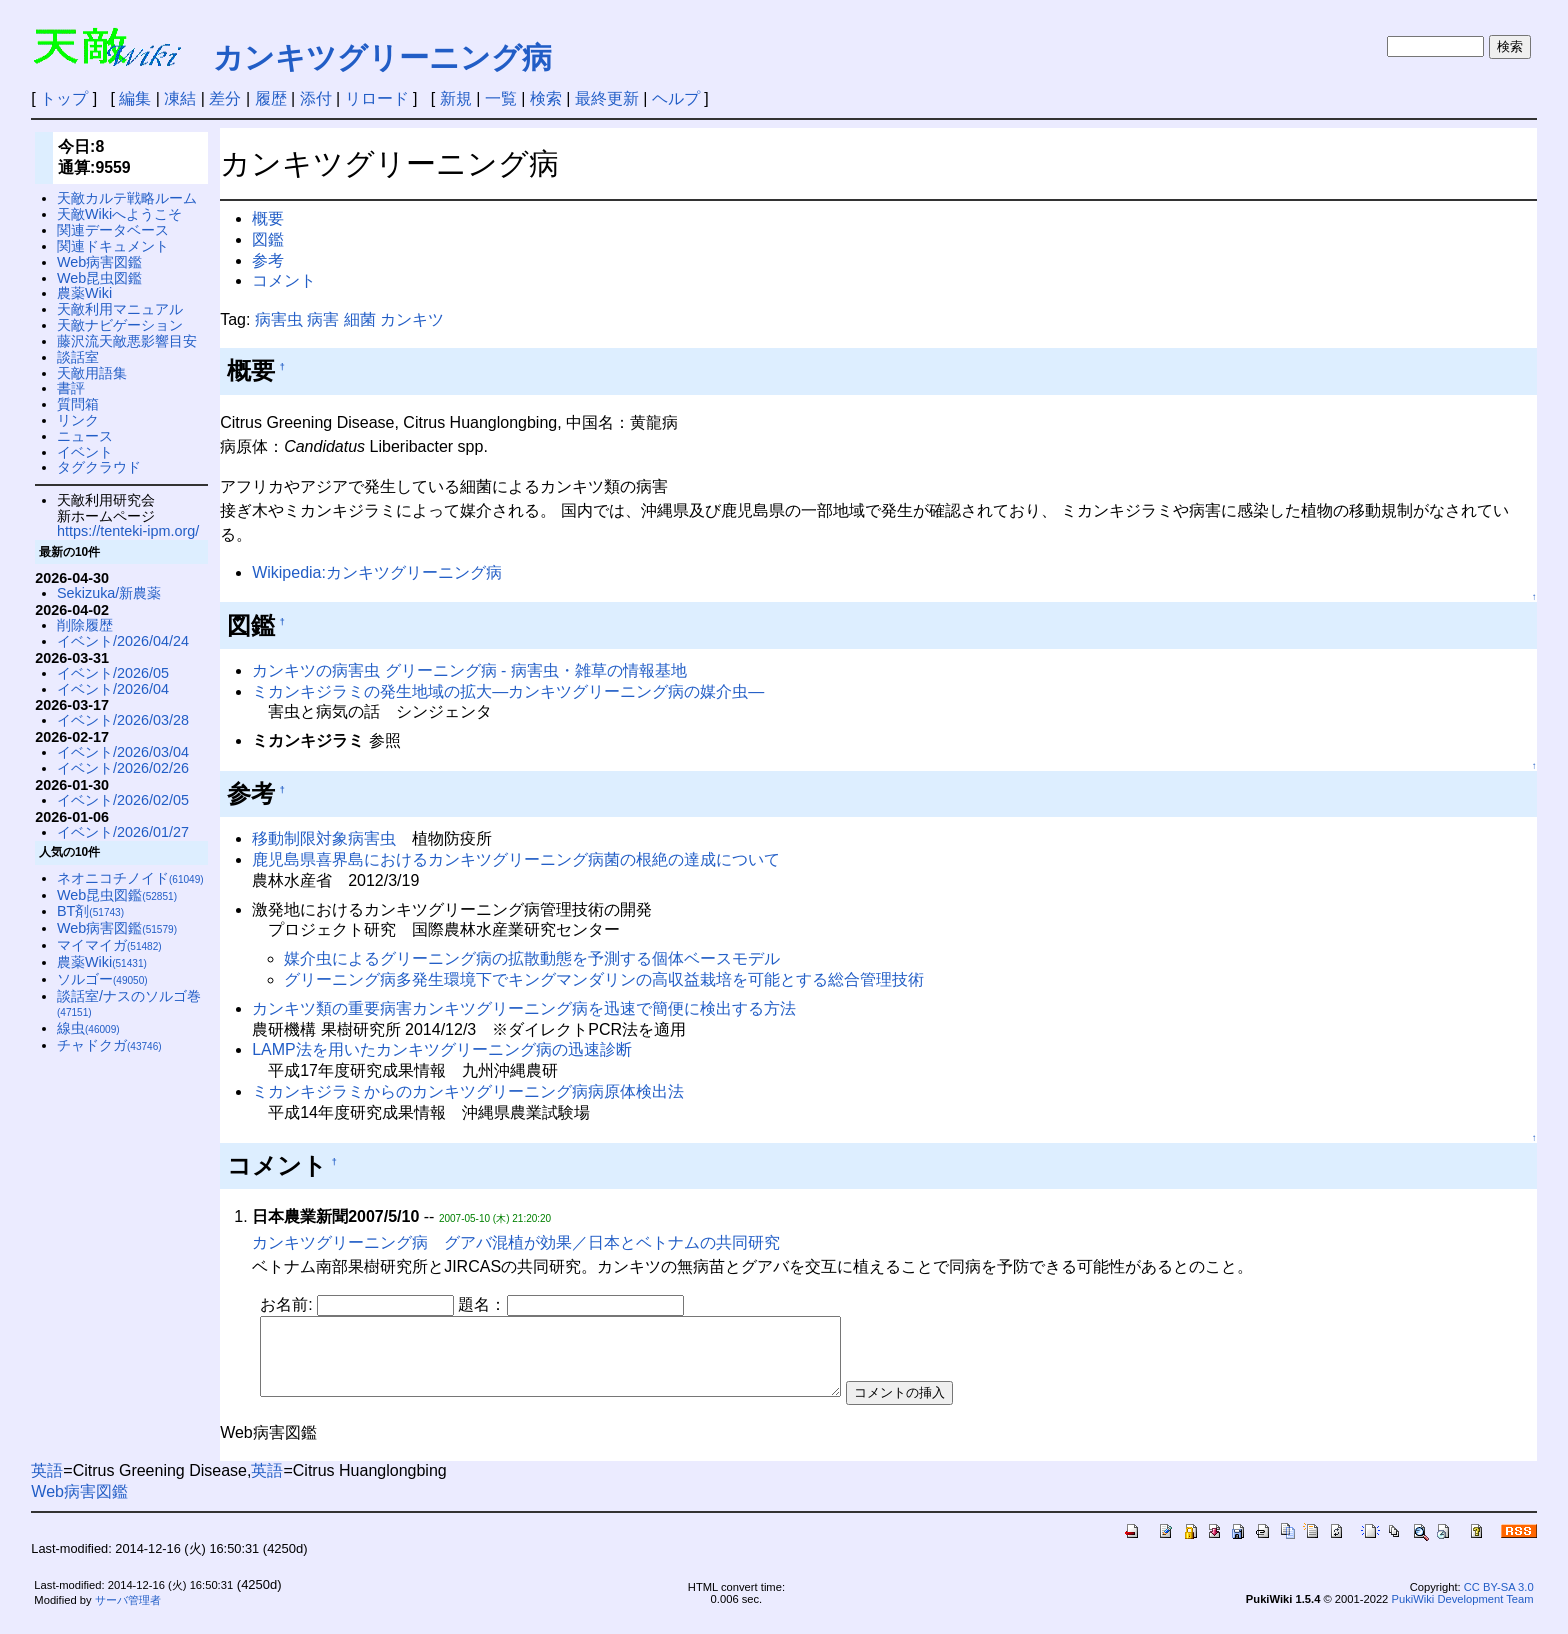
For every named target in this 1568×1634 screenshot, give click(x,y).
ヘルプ (676, 98)
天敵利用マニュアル (120, 309)
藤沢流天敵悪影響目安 (127, 341)
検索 (546, 98)
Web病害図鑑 (99, 262)
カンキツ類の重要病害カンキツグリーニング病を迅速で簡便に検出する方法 (524, 1008)
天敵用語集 (92, 373)
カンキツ (412, 319)
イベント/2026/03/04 (123, 752)
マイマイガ (109, 945)
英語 (47, 1485)
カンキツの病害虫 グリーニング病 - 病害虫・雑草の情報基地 (469, 670)
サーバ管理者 (128, 1615)
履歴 (271, 98)
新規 (456, 98)
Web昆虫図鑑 (99, 278)
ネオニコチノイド (130, 878)
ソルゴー (102, 979)
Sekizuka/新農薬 (109, 593)
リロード (377, 98)
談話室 (78, 357)
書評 (71, 388)
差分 (225, 98)
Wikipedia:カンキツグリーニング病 (377, 572)
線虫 (88, 1028)
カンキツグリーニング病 (382, 57)
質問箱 (78, 404)
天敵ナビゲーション (120, 325)
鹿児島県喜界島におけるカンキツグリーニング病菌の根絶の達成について (516, 859)
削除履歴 (85, 625)
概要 (268, 218)
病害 (323, 319)
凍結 (180, 98)
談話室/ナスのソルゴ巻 (129, 1003)
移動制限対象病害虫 (324, 838)
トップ (64, 98)
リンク (78, 420)
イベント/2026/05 (113, 673)
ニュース (85, 436)
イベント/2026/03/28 (123, 720)
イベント (85, 452)
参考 (268, 260)
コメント (284, 280)
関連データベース (113, 230)
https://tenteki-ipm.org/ (128, 531)
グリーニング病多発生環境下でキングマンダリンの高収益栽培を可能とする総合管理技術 (604, 979)
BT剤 (90, 911)
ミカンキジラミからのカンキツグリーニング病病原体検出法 (468, 1091)
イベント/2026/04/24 (123, 641)
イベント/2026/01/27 (123, 832)
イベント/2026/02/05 (123, 800)
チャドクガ (109, 1045)
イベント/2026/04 (113, 689)
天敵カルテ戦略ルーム (127, 198)
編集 (135, 98)
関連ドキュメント (113, 246)
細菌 (360, 319)
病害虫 (279, 319)
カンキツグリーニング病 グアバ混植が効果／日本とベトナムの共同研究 (516, 1242)
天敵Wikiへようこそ (119, 214)
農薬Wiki (84, 293)
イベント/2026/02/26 (123, 768)
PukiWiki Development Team (1462, 1614)
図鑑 (268, 239)
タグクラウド (99, 467)
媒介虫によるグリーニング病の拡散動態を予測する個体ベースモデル (532, 958)
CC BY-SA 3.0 (1499, 1602)
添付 (316, 98)
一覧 (501, 98)
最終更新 (607, 98)
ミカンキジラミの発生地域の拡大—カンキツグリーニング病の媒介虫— (508, 691)
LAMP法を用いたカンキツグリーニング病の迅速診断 (442, 1049)
